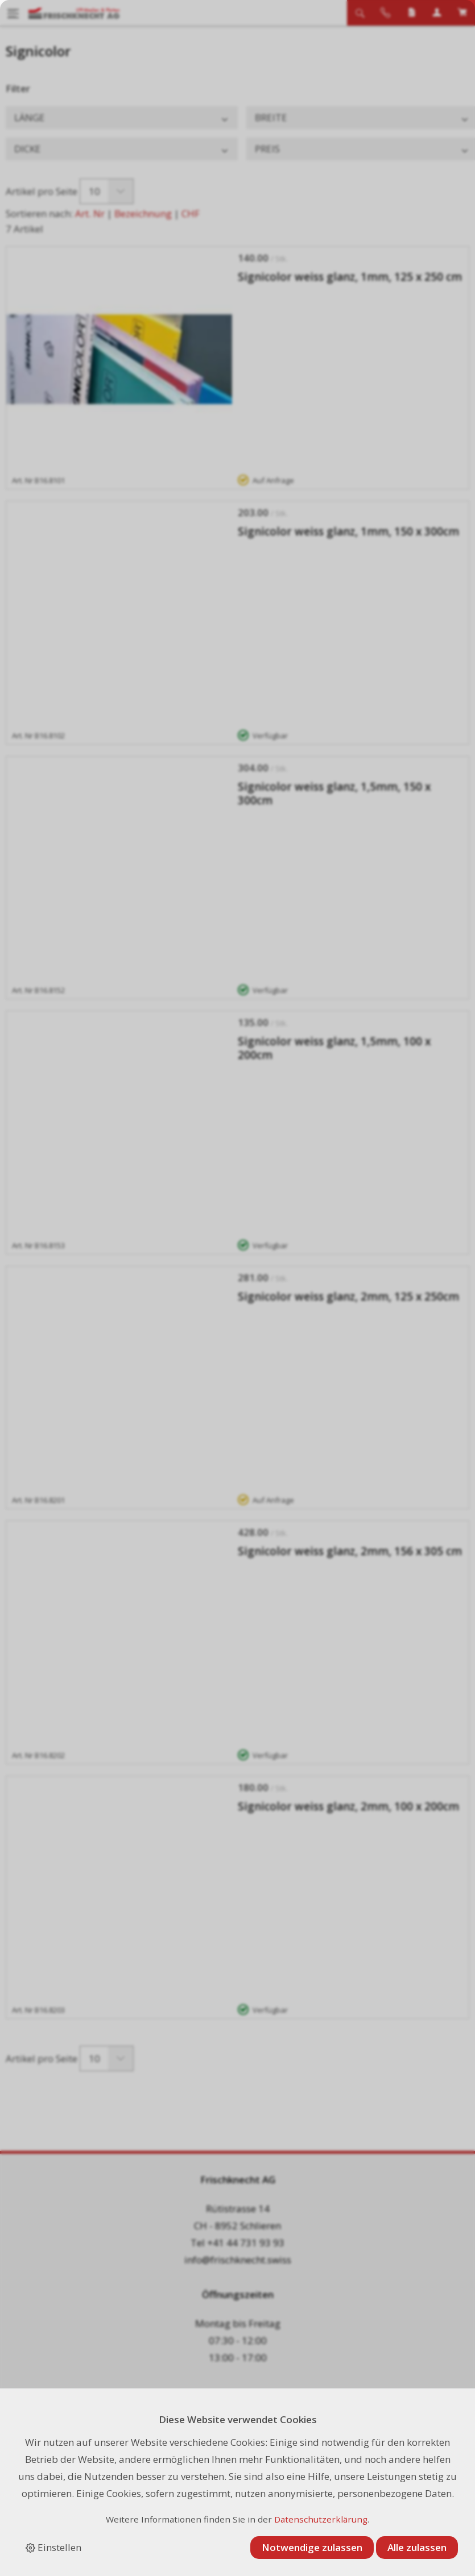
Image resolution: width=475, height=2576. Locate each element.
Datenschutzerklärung (320, 2519)
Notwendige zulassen (312, 2547)
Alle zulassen (417, 2547)
